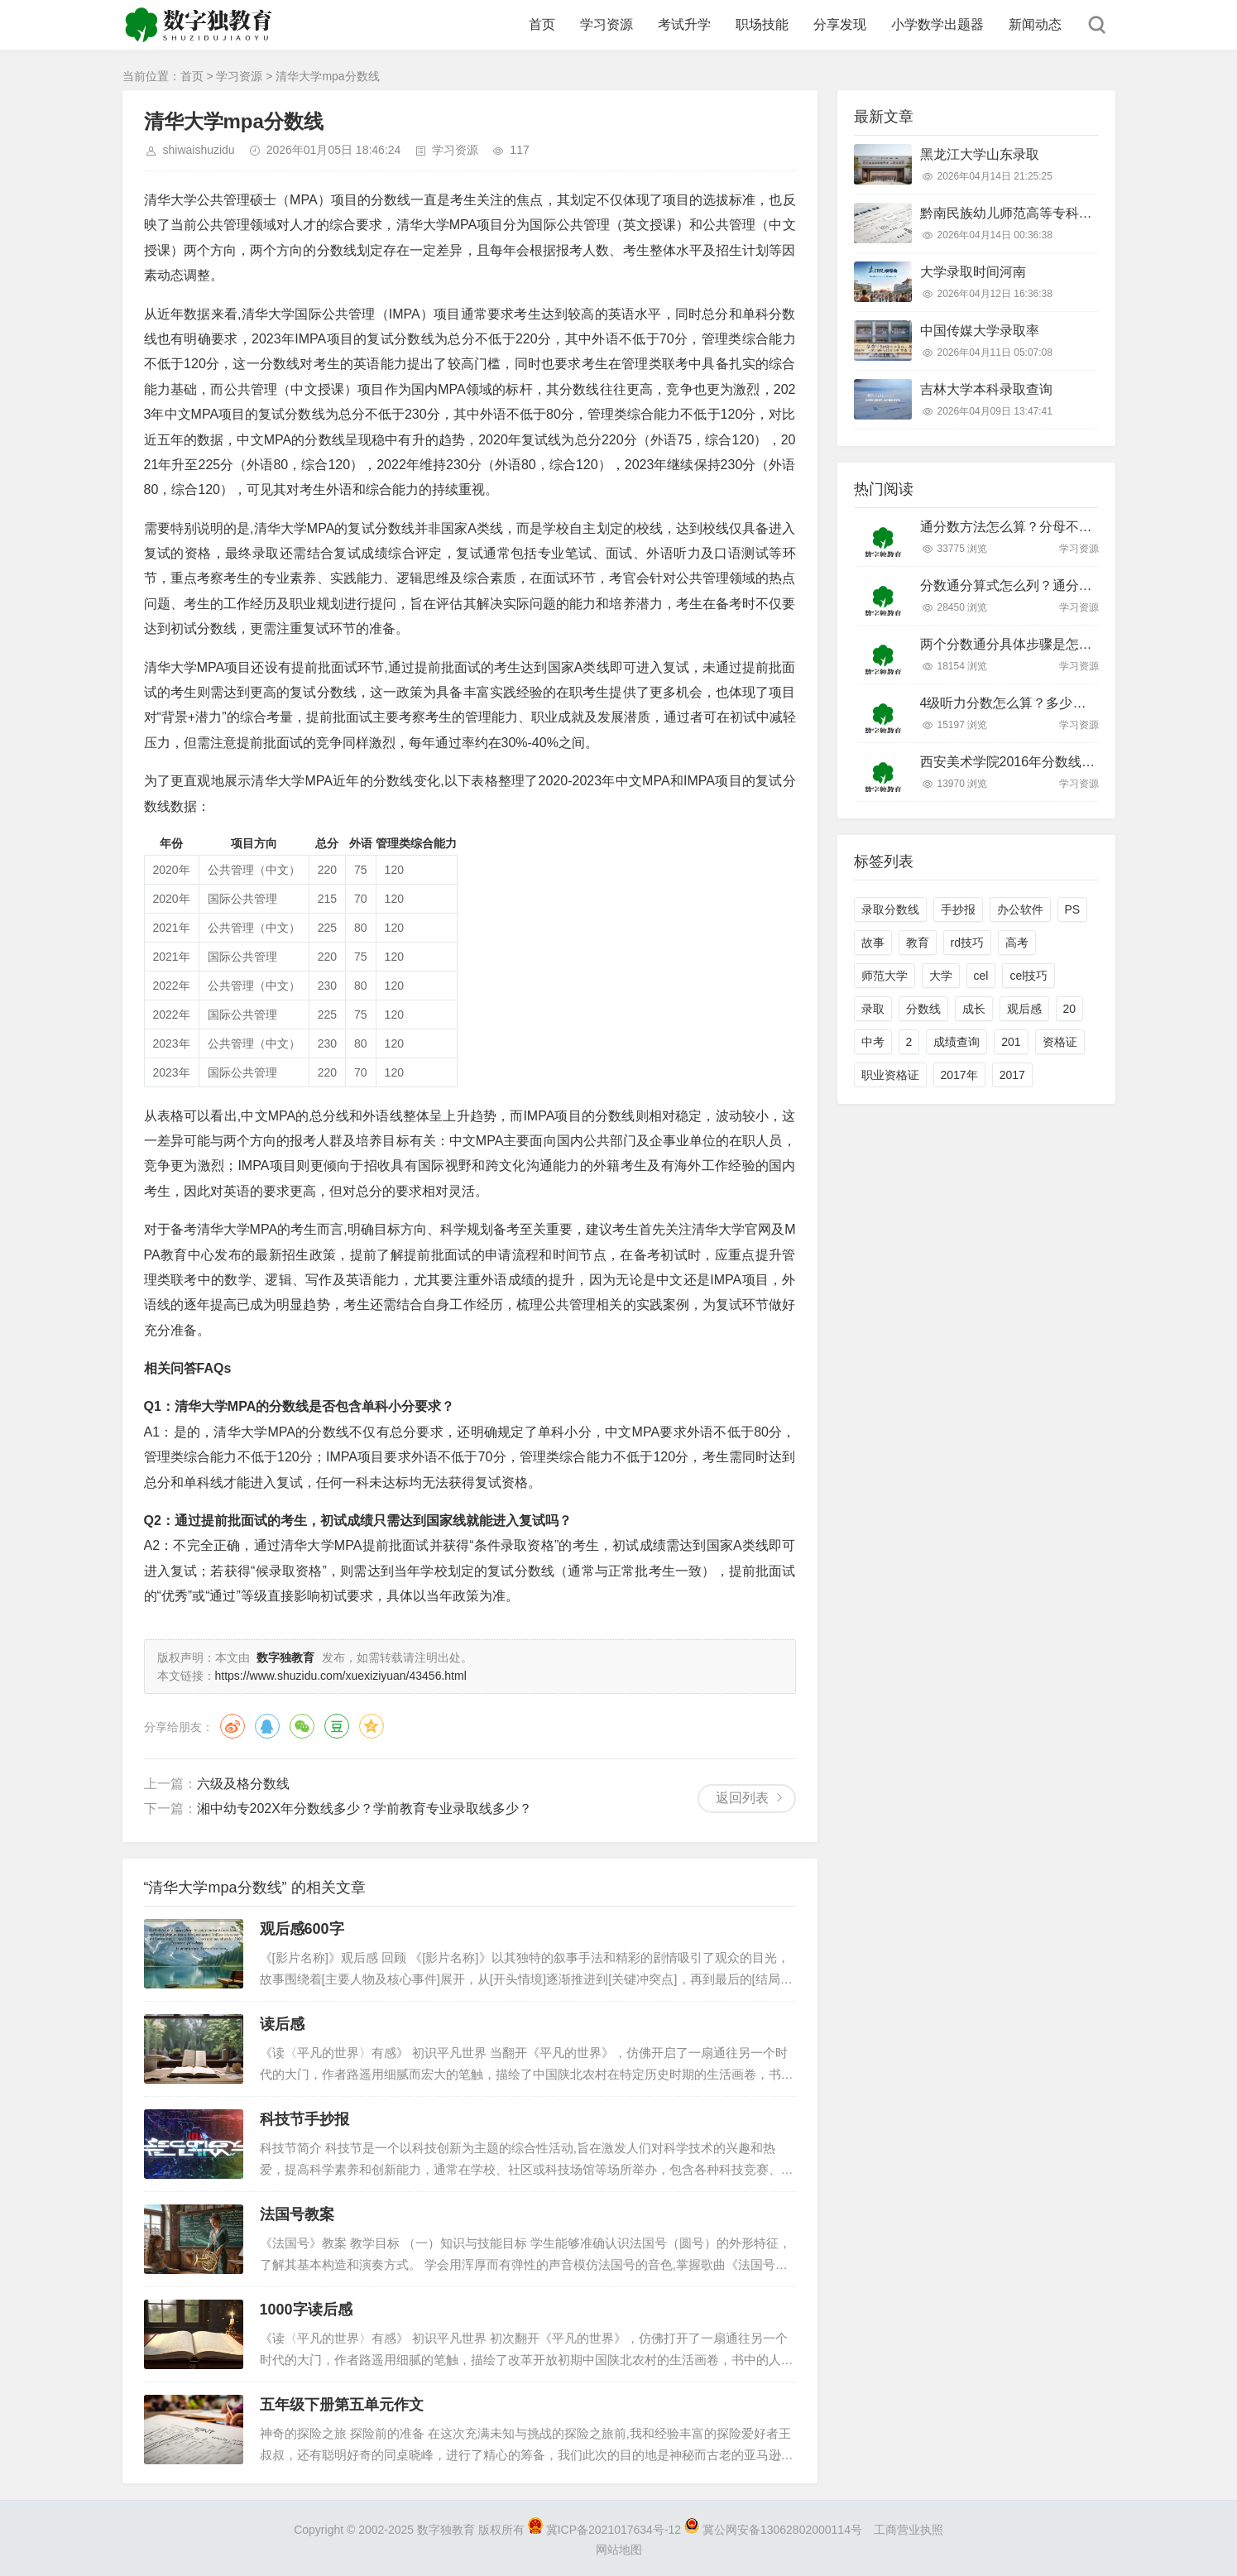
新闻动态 (1035, 24)
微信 (302, 1726)
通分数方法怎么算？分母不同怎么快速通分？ (1052, 527)
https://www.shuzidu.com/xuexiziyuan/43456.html (341, 1675)
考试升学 (684, 24)
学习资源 (606, 24)
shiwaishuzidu (199, 149)
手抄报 (958, 909)
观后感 (1024, 1008)
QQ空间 (371, 1726)
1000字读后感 (306, 2309)
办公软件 (1020, 909)
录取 (873, 1008)
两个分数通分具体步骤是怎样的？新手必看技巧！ (1065, 644)
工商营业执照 (908, 2529)
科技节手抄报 (304, 2119)
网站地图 (619, 2549)
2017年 (959, 1075)
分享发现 (839, 24)
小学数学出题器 (937, 24)
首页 (542, 24)
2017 (1012, 1075)
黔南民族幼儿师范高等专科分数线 (1019, 213)
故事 (873, 942)
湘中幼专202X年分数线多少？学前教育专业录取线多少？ (364, 1808)
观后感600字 (302, 1929)
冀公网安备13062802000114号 (774, 2529)
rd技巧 (967, 942)
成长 (973, 1008)
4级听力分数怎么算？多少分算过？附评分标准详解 (1069, 703)
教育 (917, 942)
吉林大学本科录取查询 (986, 389)
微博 (232, 1726)
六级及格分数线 (243, 1784)
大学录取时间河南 (973, 272)
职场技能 (762, 24)
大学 (940, 975)
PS (1073, 909)
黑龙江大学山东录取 (979, 154)
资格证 (1060, 1041)
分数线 (923, 1008)
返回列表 (742, 1798)
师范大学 (884, 975)
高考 (1016, 942)
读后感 (282, 2024)
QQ (267, 1726)
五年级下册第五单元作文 (342, 2404)
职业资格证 (890, 1075)
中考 (873, 1041)
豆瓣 (336, 1726)
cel (981, 975)
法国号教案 (297, 2214)
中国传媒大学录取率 (979, 331)
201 (1010, 1041)
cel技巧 (1028, 975)
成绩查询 (956, 1041)
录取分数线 (890, 909)
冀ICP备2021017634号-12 (606, 2529)
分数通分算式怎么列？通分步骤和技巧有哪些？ (1059, 585)
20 (1069, 1008)
